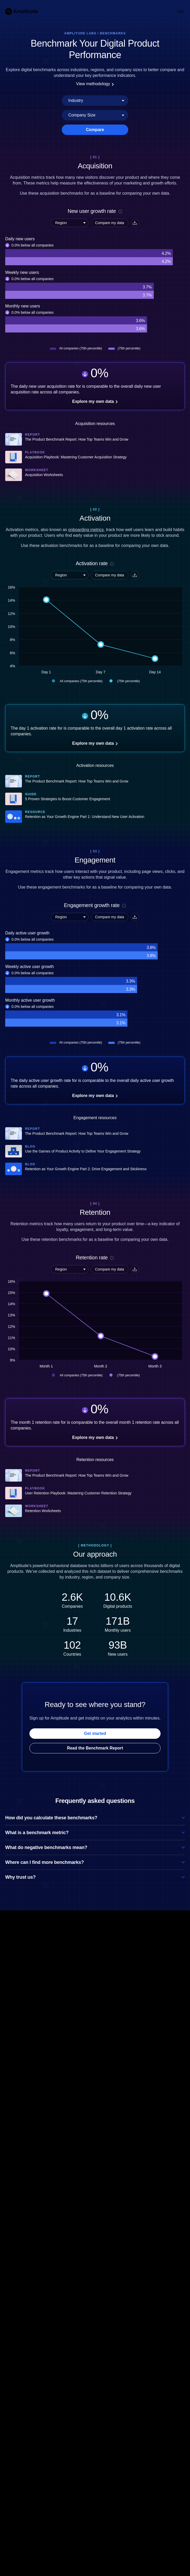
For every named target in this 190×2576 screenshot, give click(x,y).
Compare (95, 129)
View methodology (95, 84)
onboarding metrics (86, 529)
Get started (95, 1733)
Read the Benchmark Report (95, 1748)
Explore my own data (95, 401)
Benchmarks (113, 33)
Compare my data (109, 223)
